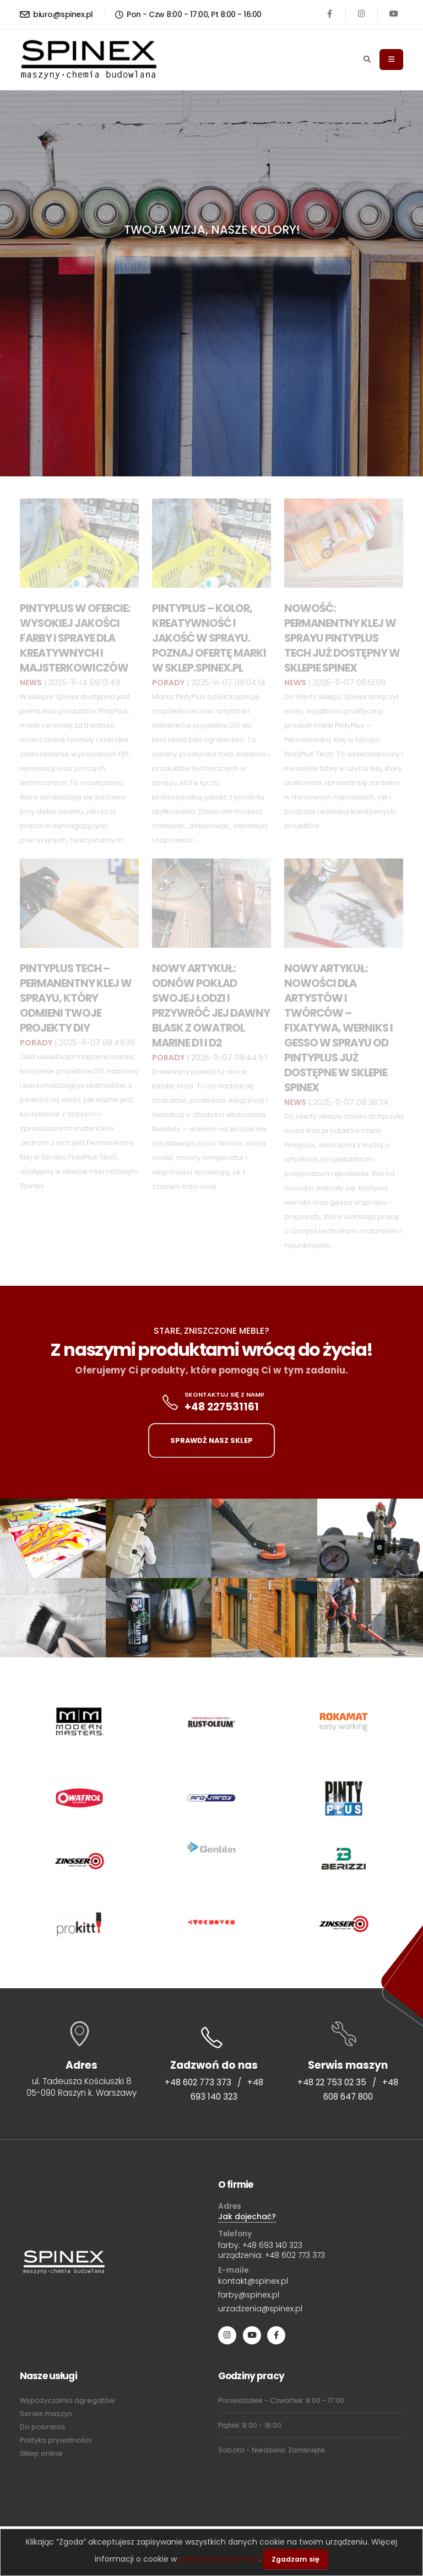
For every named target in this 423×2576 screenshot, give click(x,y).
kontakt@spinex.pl (253, 2281)
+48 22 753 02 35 (331, 2082)
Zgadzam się (295, 2559)
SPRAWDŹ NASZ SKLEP (211, 1440)
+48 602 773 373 (198, 2082)
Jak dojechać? (247, 2216)
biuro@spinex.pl (56, 14)
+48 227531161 (222, 1406)
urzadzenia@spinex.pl (260, 2308)
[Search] (367, 59)
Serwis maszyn (46, 2413)
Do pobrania (42, 2427)
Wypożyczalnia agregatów (67, 2400)
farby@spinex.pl (248, 2294)
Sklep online (41, 2453)
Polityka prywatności (55, 2440)
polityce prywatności (219, 2558)
